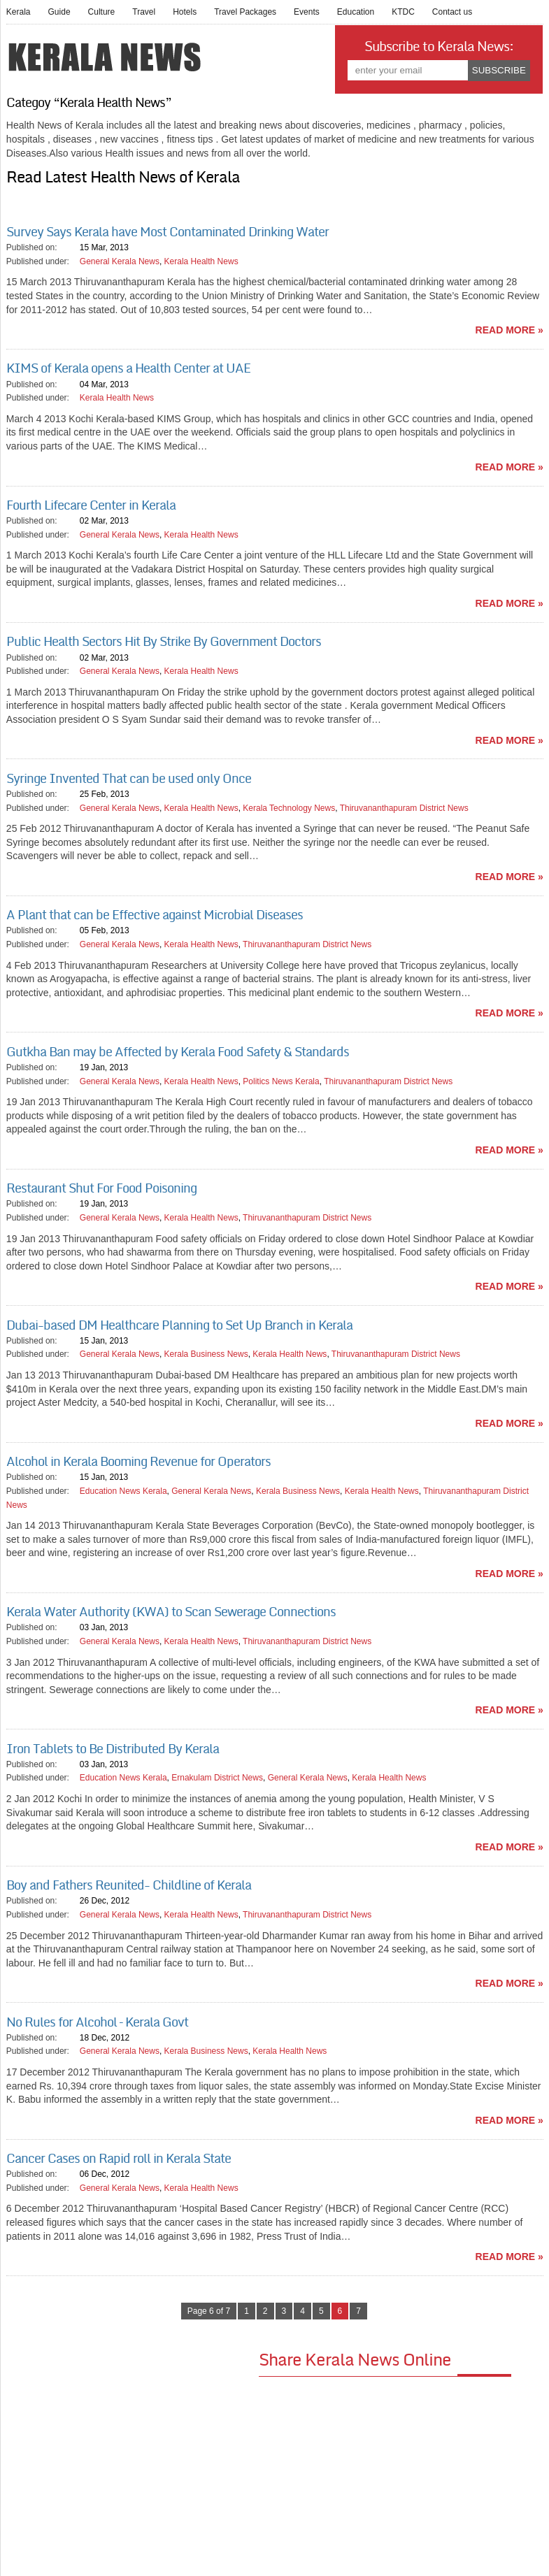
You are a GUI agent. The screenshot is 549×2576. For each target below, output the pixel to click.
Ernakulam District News (217, 1778)
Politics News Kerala (281, 1081)
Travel (143, 12)
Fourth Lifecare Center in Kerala (91, 505)
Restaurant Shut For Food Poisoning (101, 1188)
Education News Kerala (123, 1491)
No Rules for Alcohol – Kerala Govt (97, 2022)
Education (355, 12)
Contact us (452, 12)
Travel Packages (245, 12)
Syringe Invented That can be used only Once (128, 778)
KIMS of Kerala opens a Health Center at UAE (128, 368)
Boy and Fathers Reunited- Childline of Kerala (128, 1885)
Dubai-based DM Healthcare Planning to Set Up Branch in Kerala (179, 1325)
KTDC (403, 12)
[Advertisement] (132, 2446)
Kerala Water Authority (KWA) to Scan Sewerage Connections (171, 1612)
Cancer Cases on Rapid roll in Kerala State (118, 2158)
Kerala (18, 12)
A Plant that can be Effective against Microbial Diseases (154, 915)
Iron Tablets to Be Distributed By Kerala (112, 1749)
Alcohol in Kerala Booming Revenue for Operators (138, 1461)
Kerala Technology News (289, 808)
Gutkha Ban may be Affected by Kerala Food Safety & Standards (177, 1052)
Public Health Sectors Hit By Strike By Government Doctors (163, 641)
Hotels (185, 12)
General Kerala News (119, 261)
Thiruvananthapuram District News (404, 808)
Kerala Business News (206, 1354)
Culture (101, 12)
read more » (509, 330)
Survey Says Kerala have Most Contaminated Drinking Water (167, 232)
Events (307, 12)
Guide (59, 12)
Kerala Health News (201, 261)
